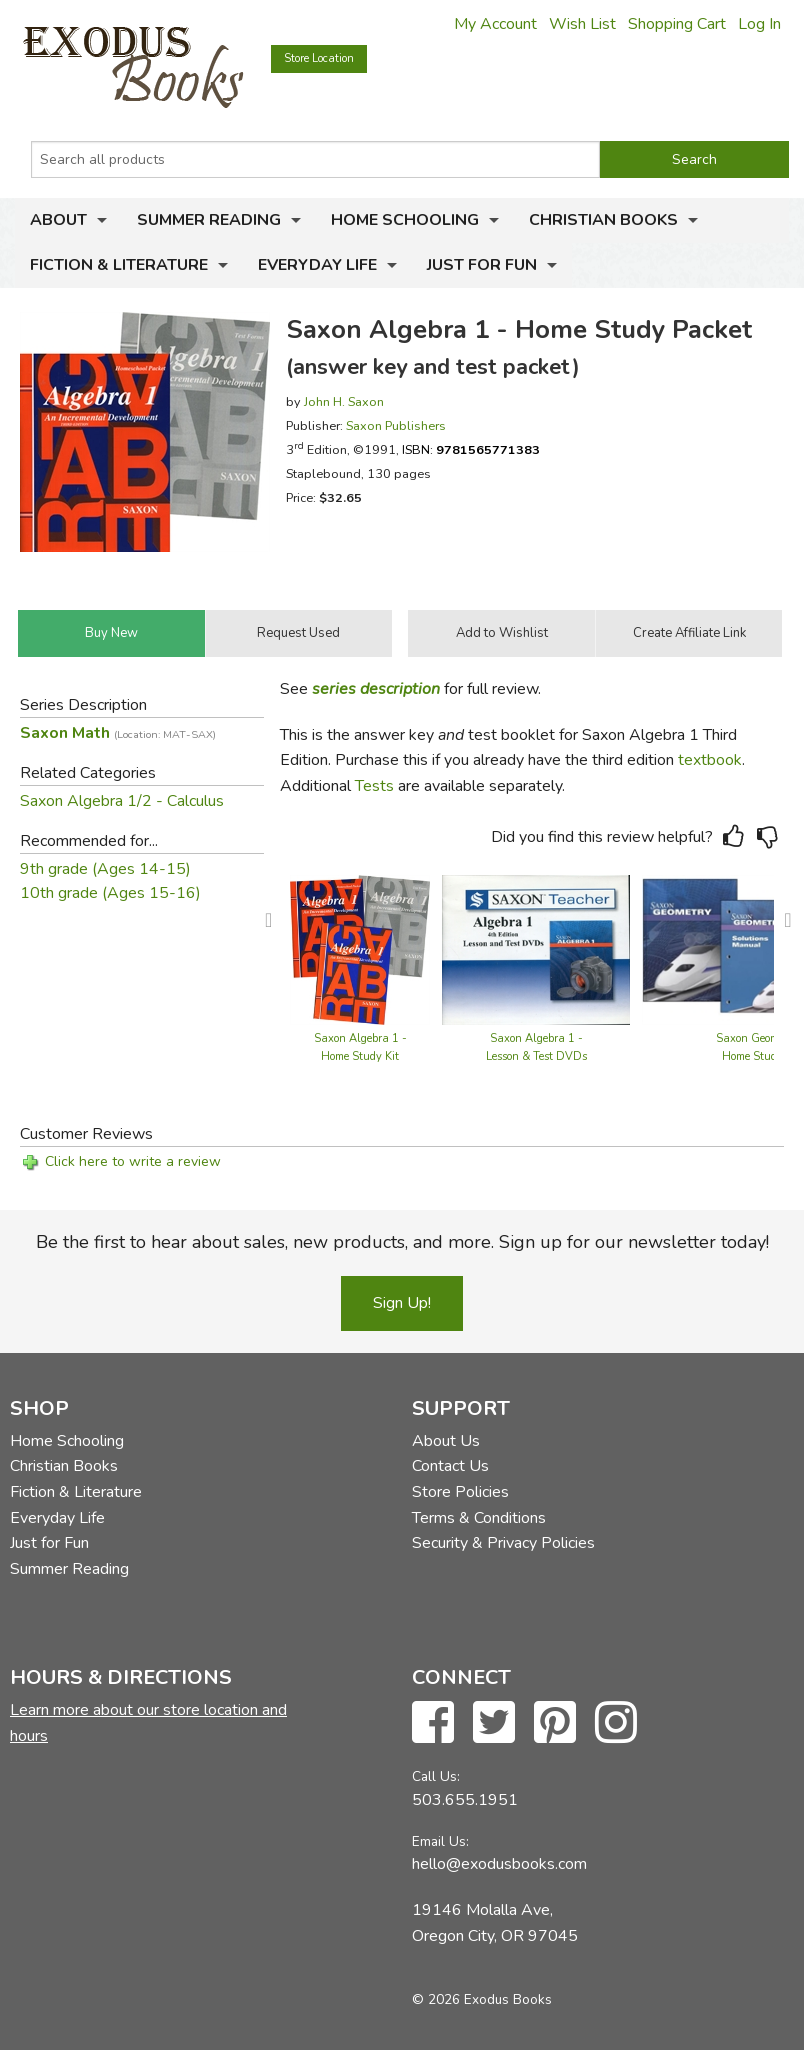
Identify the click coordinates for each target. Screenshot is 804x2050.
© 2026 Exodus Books (482, 1999)
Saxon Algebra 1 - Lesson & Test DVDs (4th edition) (536, 1056)
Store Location (319, 58)
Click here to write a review (133, 1161)
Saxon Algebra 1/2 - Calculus (122, 801)
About (58, 220)
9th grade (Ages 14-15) (105, 869)
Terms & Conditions (479, 1518)
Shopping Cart (677, 24)
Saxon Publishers (396, 425)
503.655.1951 (465, 1800)
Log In (759, 24)
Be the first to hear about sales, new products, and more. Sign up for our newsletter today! (402, 1242)
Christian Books (603, 220)
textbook (710, 760)
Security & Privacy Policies (503, 1543)
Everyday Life (317, 265)
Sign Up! (402, 1303)
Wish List (582, 24)
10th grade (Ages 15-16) (110, 893)
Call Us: (436, 1776)
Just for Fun (482, 265)
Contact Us (450, 1466)
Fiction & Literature (119, 265)
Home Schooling (405, 220)
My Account (495, 24)
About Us (446, 1441)
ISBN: (471, 449)
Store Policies (460, 1492)
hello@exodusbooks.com (499, 1864)
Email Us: (440, 1841)
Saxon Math (118, 733)
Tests (374, 786)
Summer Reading (209, 220)
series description (376, 689)
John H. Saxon (344, 401)
